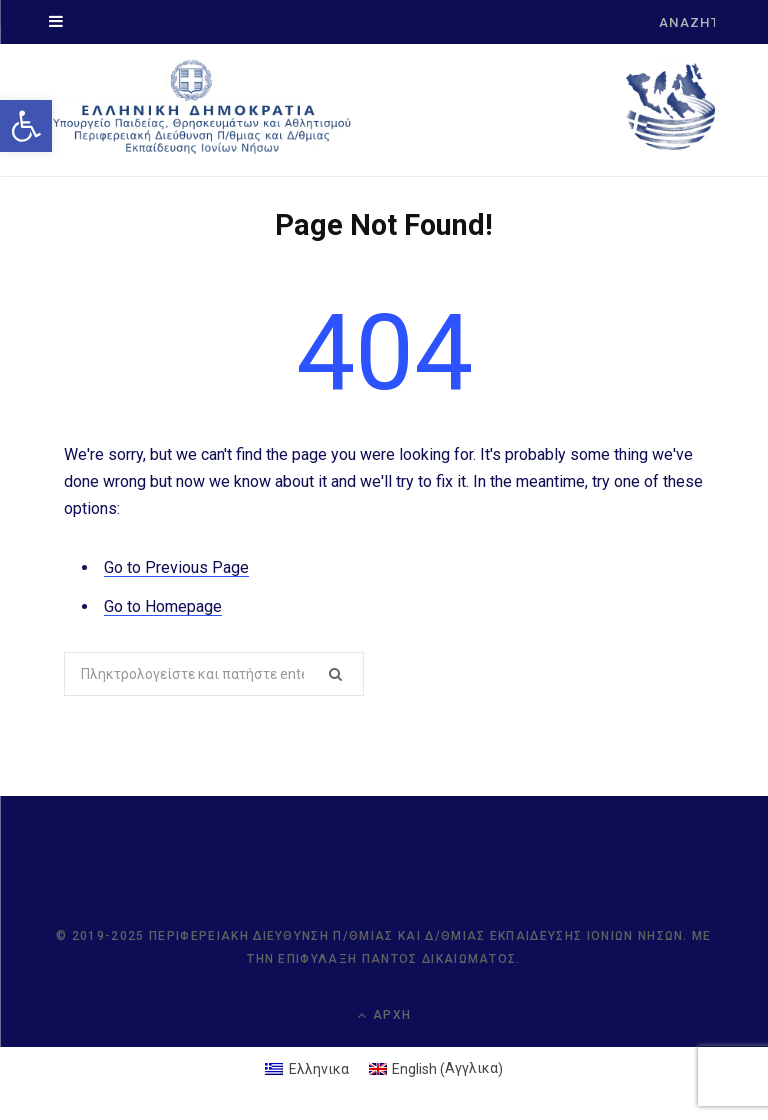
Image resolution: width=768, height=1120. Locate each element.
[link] (26, 126)
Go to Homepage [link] (163, 606)
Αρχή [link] (384, 1015)
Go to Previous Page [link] (176, 567)
